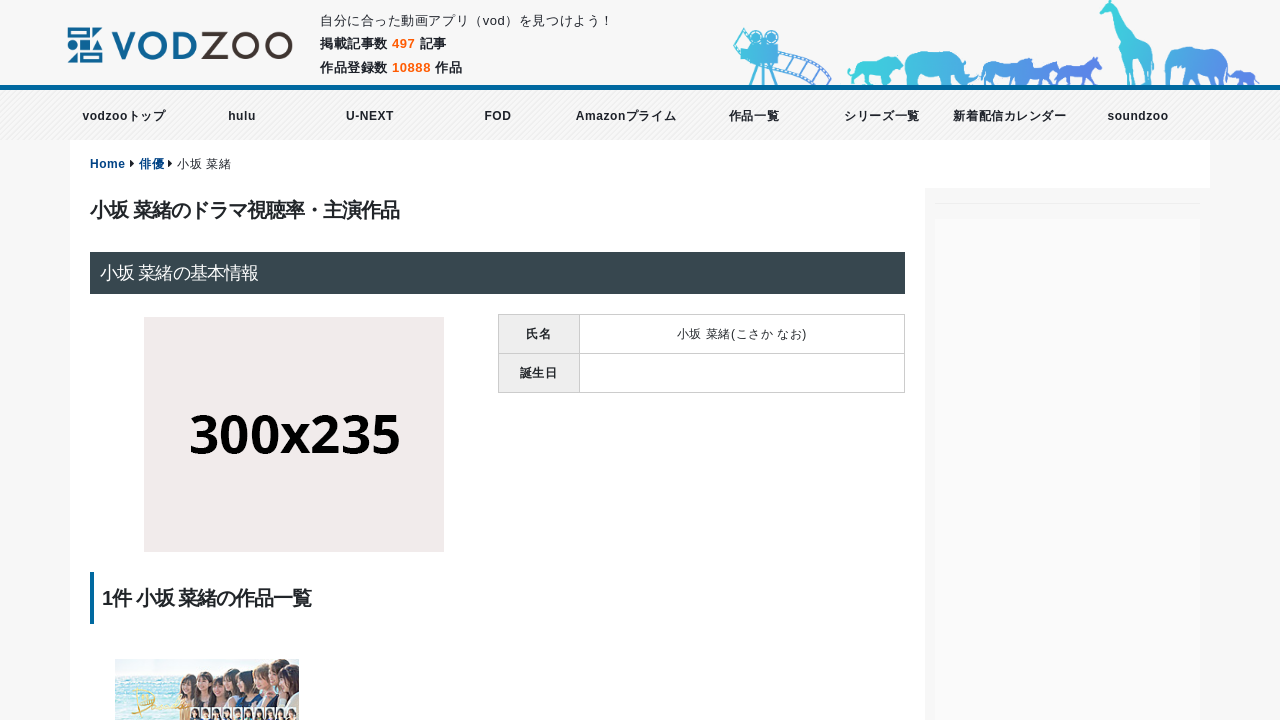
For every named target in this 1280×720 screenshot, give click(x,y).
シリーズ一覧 (881, 116)
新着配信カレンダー (1009, 116)
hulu (242, 116)
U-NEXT (370, 116)
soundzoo (1137, 116)
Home (108, 164)
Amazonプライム (626, 116)
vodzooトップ (123, 116)
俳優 (151, 164)
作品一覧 (754, 116)
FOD (497, 116)
